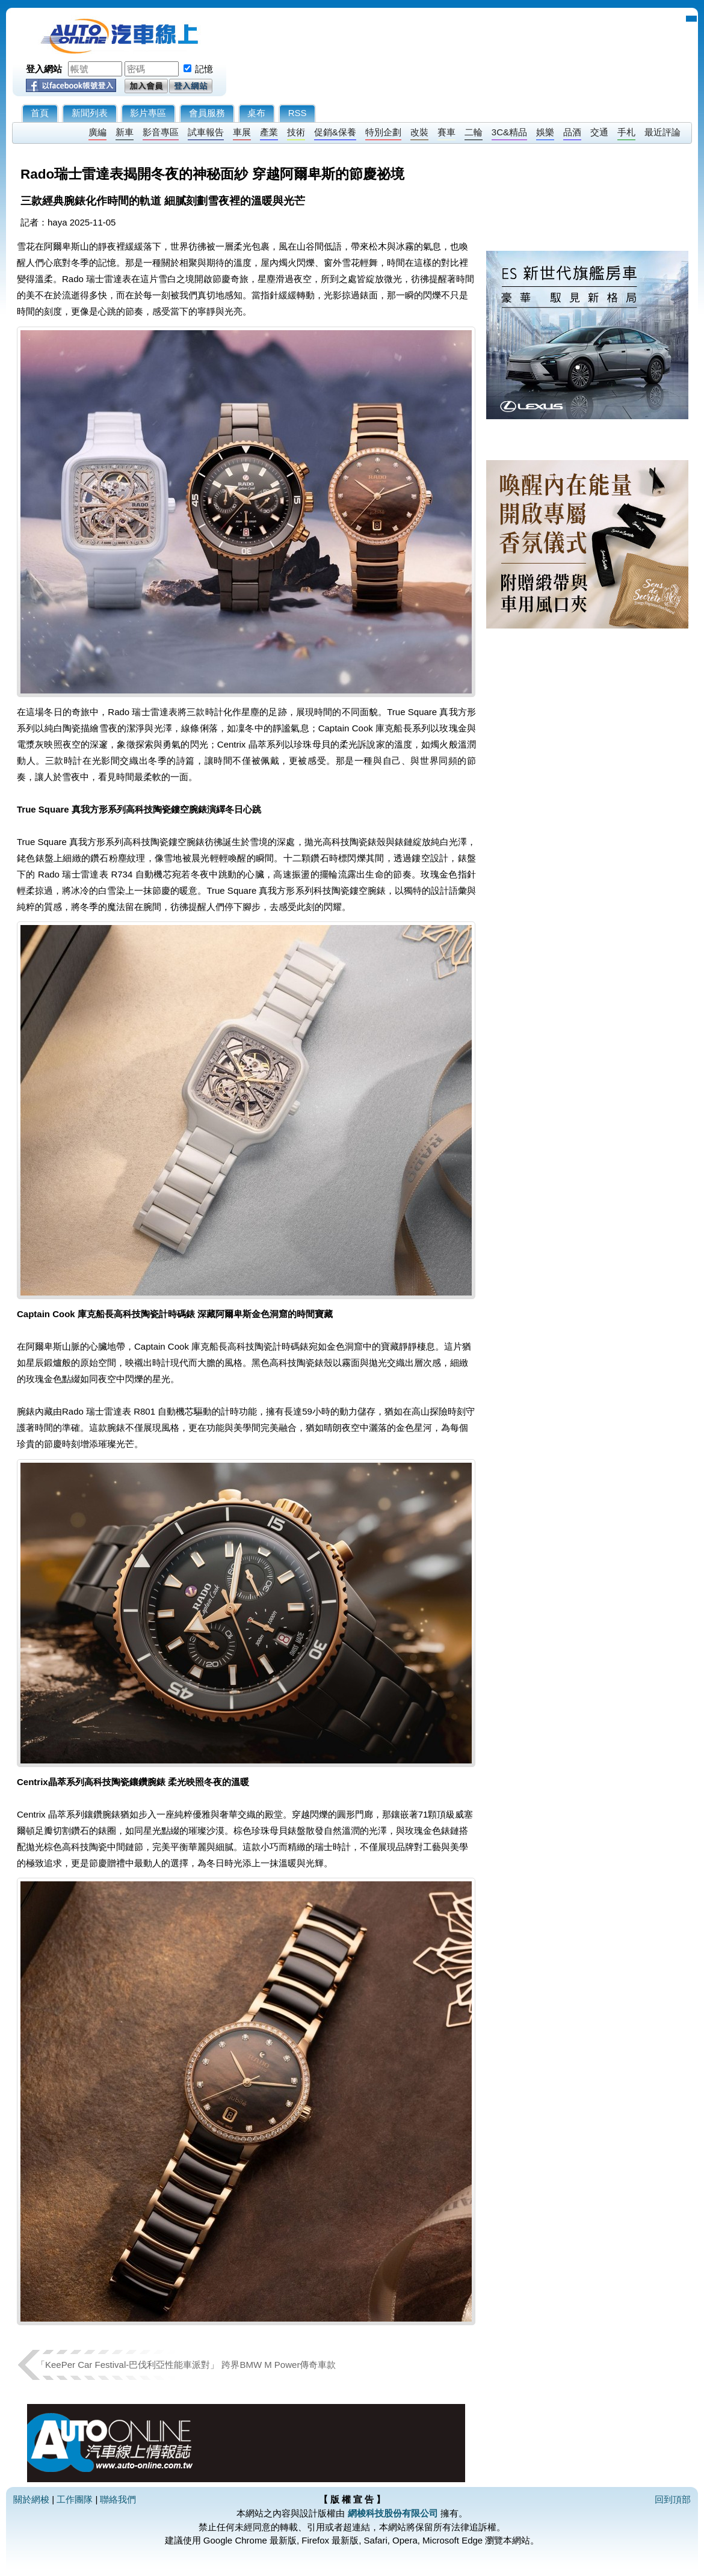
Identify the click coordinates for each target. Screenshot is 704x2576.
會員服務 (207, 113)
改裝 (419, 132)
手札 (626, 132)
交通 (599, 132)
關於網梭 (31, 2499)
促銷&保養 (335, 132)
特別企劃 (383, 132)
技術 (296, 132)
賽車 (446, 132)
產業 (269, 132)
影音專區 (161, 132)
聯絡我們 (118, 2499)
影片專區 (148, 113)
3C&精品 (509, 132)
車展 (242, 132)
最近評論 (662, 132)
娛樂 (545, 132)
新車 (125, 132)
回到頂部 (673, 2499)
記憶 (204, 69)
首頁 (40, 113)
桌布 (256, 113)
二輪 (474, 132)
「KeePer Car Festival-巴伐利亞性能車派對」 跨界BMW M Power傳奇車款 (186, 2364)
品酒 (572, 132)
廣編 (97, 132)
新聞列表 (90, 113)
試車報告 (206, 132)
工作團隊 (75, 2499)
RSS (297, 113)
